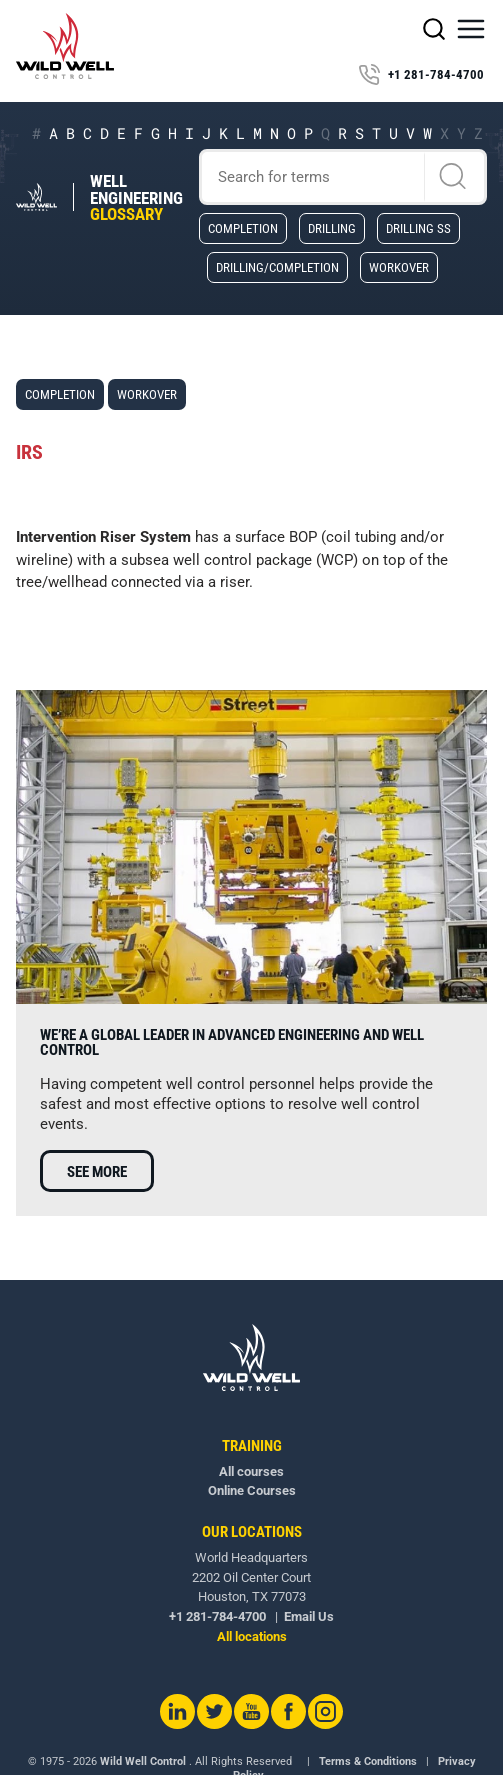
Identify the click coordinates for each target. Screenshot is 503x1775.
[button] (471, 29)
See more (97, 1172)
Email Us (309, 1616)
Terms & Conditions (368, 1761)
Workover (399, 267)
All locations (252, 1636)
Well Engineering (136, 198)
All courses (251, 1471)
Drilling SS (418, 228)
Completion (243, 228)
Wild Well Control (143, 1761)
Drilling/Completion (277, 267)
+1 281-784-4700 (421, 75)
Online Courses (252, 1490)
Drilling (332, 228)
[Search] (343, 177)
